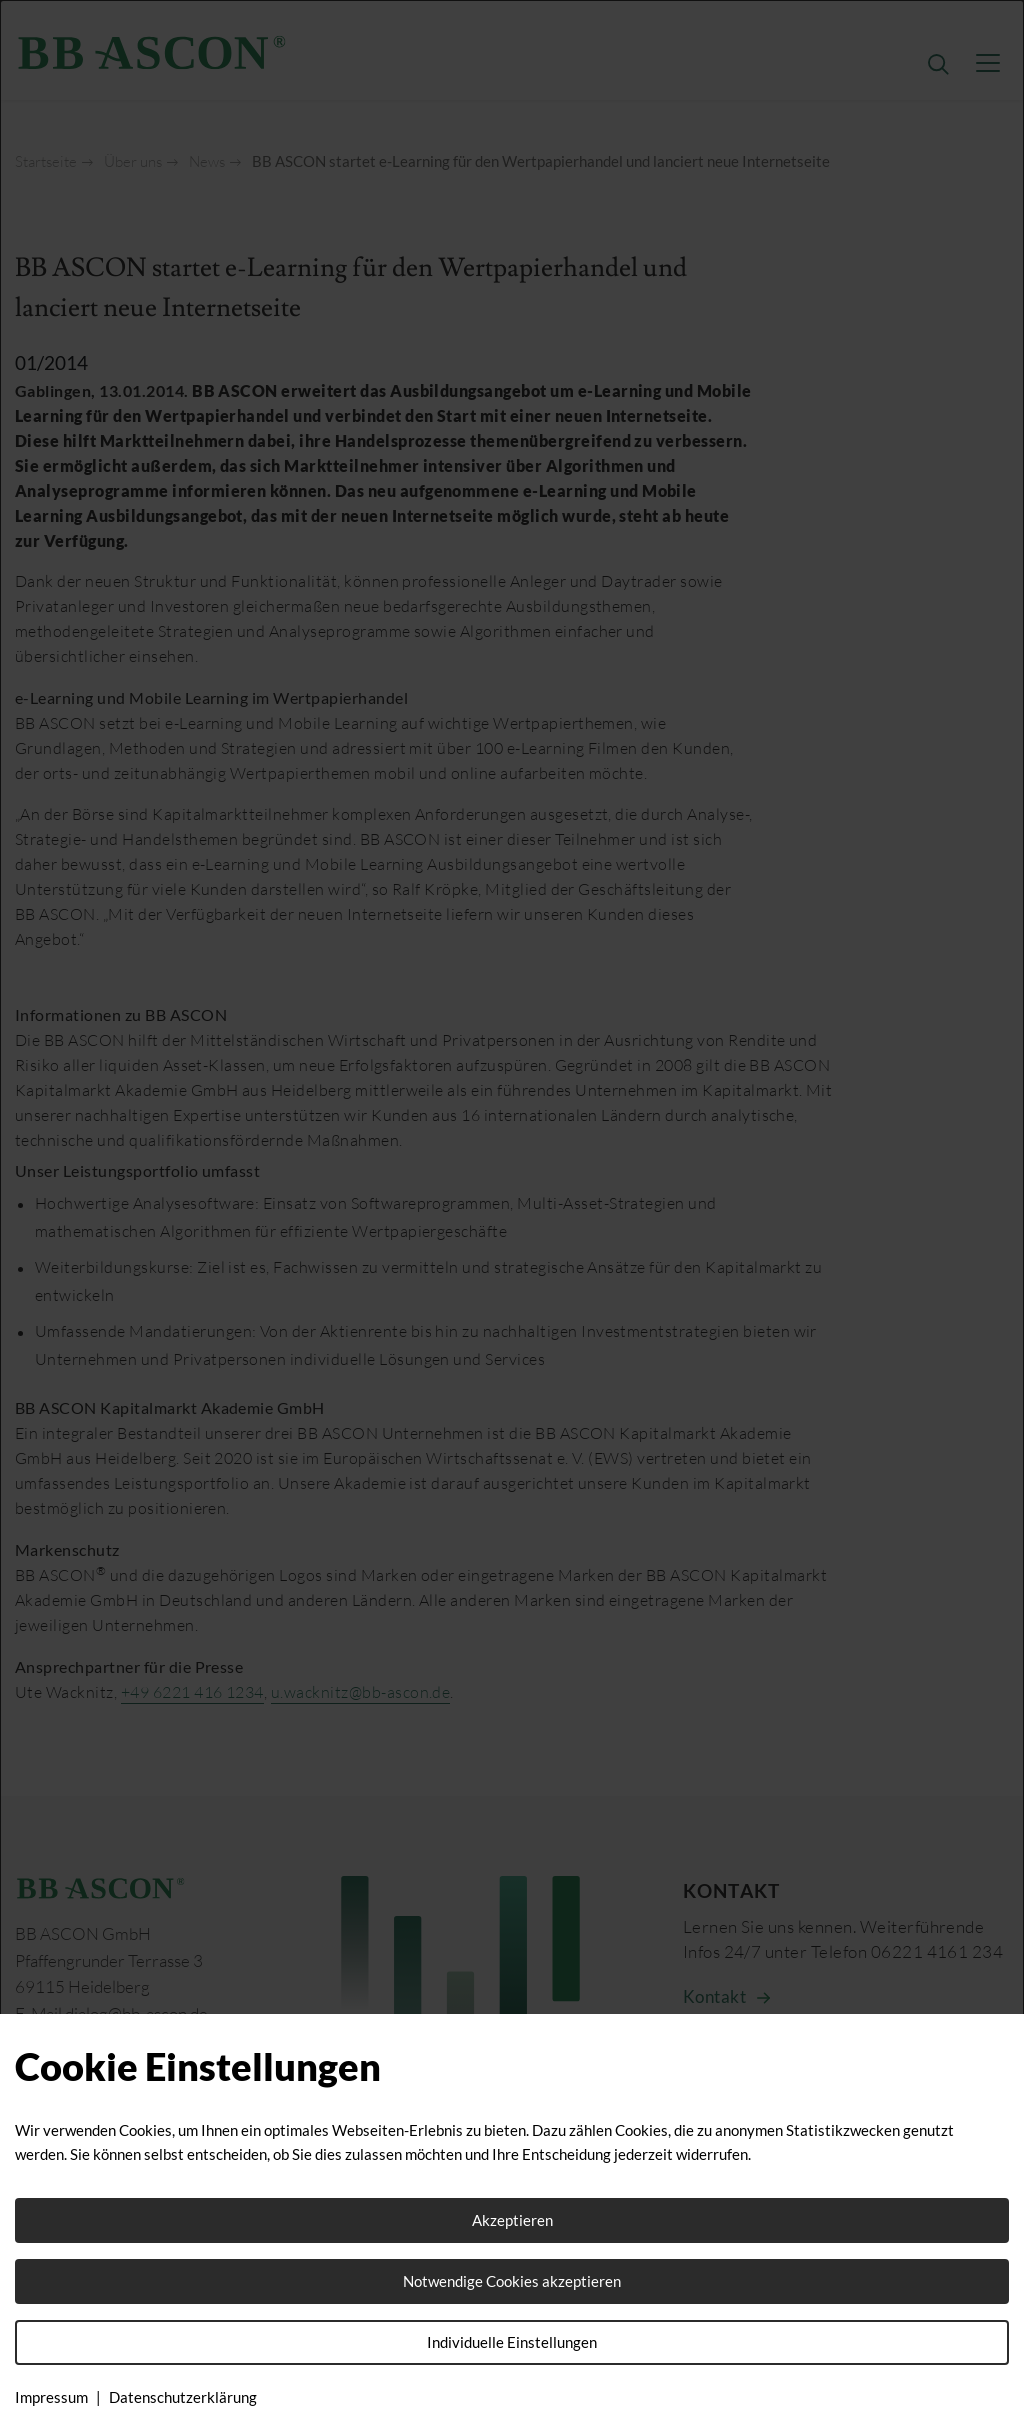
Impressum (51, 2397)
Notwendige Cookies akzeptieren (512, 2281)
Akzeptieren (512, 2220)
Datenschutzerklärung (183, 2397)
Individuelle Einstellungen (512, 2342)
